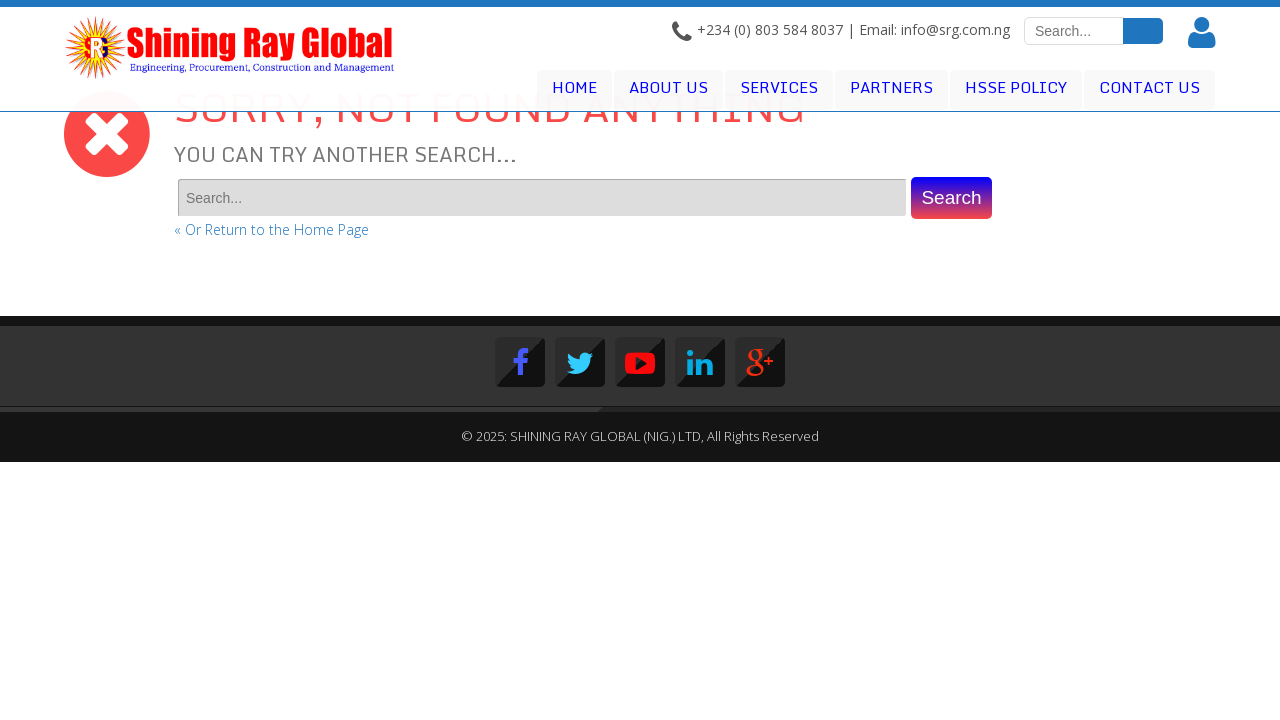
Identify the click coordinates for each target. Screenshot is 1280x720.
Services (779, 87)
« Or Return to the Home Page (271, 229)
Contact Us (1149, 87)
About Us (668, 87)
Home (574, 87)
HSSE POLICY (1016, 87)
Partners (891, 87)
